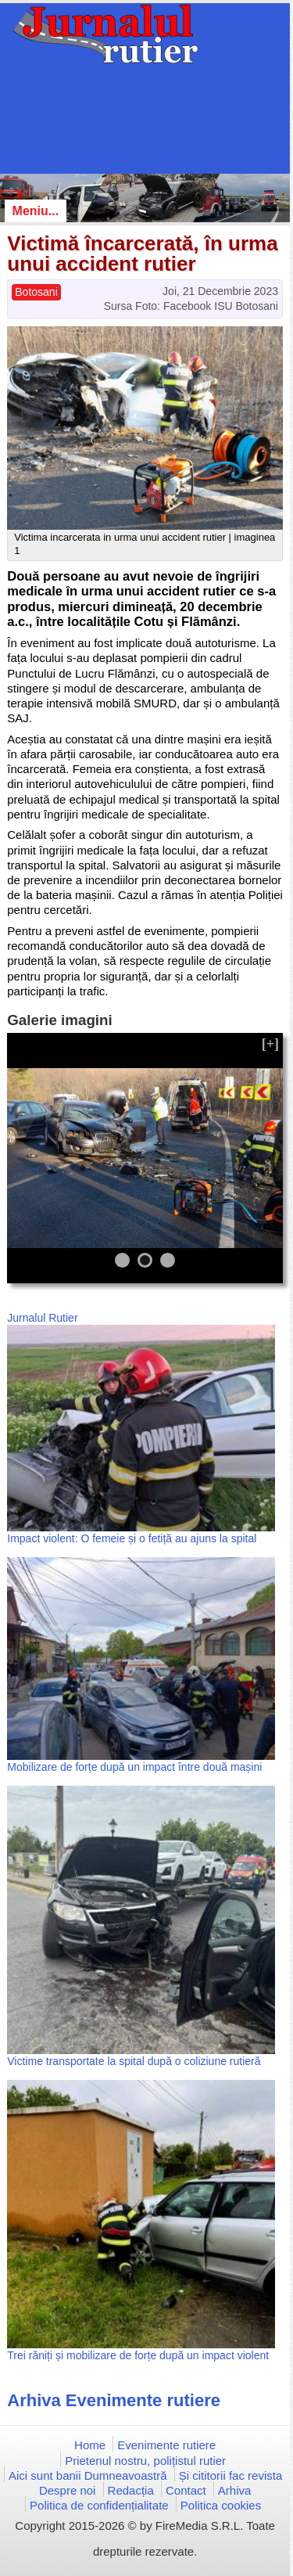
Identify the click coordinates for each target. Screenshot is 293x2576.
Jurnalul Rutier (42, 1317)
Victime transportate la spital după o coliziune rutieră (133, 2061)
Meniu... (36, 211)
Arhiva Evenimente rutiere (113, 2400)
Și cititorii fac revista (231, 2475)
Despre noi (67, 2490)
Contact (186, 2490)
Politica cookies (220, 2505)
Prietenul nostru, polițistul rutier (145, 2460)
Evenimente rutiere (166, 2445)
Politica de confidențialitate (99, 2505)
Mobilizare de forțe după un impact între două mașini (134, 1767)
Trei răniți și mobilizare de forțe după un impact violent (138, 2355)
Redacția (131, 2490)
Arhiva (235, 2490)
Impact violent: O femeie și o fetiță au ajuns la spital (131, 1538)
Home (89, 2445)
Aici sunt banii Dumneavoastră (88, 2475)
